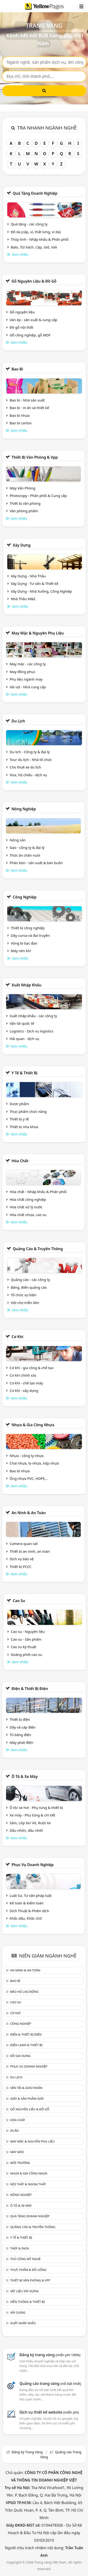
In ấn (14, 2130)
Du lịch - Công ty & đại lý (30, 751)
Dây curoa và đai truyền (30, 935)
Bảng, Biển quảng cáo (29, 1287)
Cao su (19, 1600)
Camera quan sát (24, 1543)
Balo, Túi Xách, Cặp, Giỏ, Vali (34, 247)
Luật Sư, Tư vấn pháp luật (31, 1895)
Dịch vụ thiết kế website (49, 2412)
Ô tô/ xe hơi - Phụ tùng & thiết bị (36, 1807)
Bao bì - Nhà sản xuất (27, 400)
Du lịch (18, 721)
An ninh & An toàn (28, 1512)
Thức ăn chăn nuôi (25, 855)
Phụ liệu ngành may (26, 679)
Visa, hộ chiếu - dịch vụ (28, 774)
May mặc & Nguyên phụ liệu (37, 633)
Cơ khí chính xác (23, 1375)
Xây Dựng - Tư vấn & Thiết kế (34, 583)
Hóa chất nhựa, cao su (28, 1214)
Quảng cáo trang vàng (50, 2383)
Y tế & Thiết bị (24, 1072)
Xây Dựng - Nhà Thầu (28, 576)
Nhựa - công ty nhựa (27, 1455)
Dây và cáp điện (22, 1727)
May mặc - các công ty (28, 664)
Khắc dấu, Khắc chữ (26, 1918)
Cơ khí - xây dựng (24, 1390)
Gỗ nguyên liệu (22, 312)
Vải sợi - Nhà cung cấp (28, 687)
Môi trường (20, 2163)
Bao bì (17, 369)
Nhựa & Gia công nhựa (32, 1424)
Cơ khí (17, 1336)
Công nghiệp (24, 897)
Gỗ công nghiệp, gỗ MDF (30, 335)
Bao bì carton (21, 423)
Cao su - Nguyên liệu (28, 1631)
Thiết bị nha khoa (24, 1126)
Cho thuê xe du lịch (25, 767)
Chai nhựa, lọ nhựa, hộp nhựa (34, 1463)
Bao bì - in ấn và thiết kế (29, 407)
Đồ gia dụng (20, 2056)
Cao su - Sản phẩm (26, 1639)
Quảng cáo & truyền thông (38, 1248)
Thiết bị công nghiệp (28, 928)
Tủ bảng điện (20, 1734)
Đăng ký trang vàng (49, 2354)
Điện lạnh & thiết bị (26, 2045)
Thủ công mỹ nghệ (25, 2259)
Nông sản (18, 840)
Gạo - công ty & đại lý (27, 847)
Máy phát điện (21, 1742)
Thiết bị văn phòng (25, 503)
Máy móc (17, 2152)
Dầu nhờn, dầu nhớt (26, 1830)
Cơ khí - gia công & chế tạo (32, 1367)
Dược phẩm (19, 1103)
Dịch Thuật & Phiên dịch (29, 1910)
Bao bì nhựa (20, 415)
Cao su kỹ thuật (23, 1646)
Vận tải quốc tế (22, 1023)
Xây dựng (22, 545)
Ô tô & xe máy (24, 1776)
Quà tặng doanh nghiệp (35, 193)
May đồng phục (22, 671)
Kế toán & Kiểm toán (26, 1903)
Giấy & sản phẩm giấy (27, 2098)
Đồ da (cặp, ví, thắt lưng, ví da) (36, 231)
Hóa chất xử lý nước (26, 1207)
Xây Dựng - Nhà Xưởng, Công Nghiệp (41, 591)
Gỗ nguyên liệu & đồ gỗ (33, 281)
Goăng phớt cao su (26, 1654)
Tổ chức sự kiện (23, 1294)
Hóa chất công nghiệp (28, 1199)
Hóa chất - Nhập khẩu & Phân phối (38, 1191)
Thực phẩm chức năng (28, 1111)
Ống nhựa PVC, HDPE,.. (29, 1478)
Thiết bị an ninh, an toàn (30, 1551)
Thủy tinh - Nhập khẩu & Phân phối (40, 239)
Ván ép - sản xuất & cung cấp (33, 319)
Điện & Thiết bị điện (29, 1688)
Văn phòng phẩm (24, 510)
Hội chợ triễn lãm (25, 1302)
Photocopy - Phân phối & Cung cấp (38, 495)
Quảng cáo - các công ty (30, 1279)
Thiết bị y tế (19, 1119)
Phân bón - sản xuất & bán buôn (36, 862)
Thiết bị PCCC (20, 1566)
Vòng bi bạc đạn (24, 943)
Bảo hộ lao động (24, 1991)
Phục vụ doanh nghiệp (32, 1864)
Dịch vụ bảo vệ (22, 1558)
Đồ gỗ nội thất (21, 327)
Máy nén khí (21, 950)
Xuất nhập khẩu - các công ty (33, 1015)
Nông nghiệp (23, 808)
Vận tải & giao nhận (26, 2088)
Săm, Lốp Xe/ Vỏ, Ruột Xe (30, 1822)
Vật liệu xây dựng (24, 2291)
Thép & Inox (19, 2248)
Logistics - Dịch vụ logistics (31, 1031)
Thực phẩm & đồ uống (28, 2270)
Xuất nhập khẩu (26, 985)
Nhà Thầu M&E (23, 598)
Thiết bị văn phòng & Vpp (34, 457)
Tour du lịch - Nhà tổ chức (31, 759)
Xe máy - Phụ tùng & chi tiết (32, 1815)
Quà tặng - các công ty (29, 224)
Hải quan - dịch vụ (24, 1038)
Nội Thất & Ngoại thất (28, 2184)
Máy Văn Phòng (22, 488)
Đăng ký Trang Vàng (27, 2452)
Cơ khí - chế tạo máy (26, 1383)
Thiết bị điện (20, 1719)
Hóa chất (19, 1160)
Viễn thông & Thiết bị (27, 2302)
